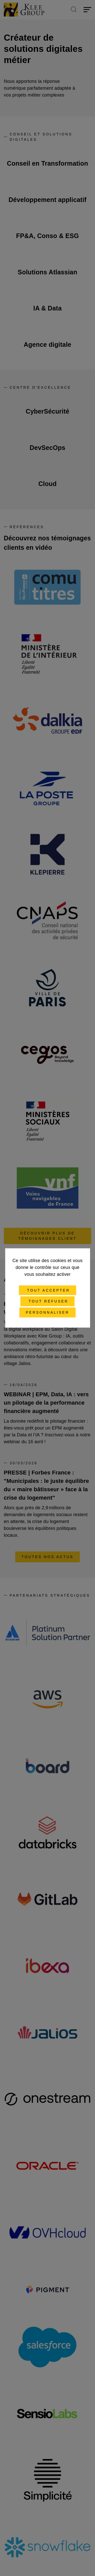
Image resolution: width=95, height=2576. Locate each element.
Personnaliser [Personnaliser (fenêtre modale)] (47, 1312)
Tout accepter (47, 1290)
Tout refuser (47, 1301)
